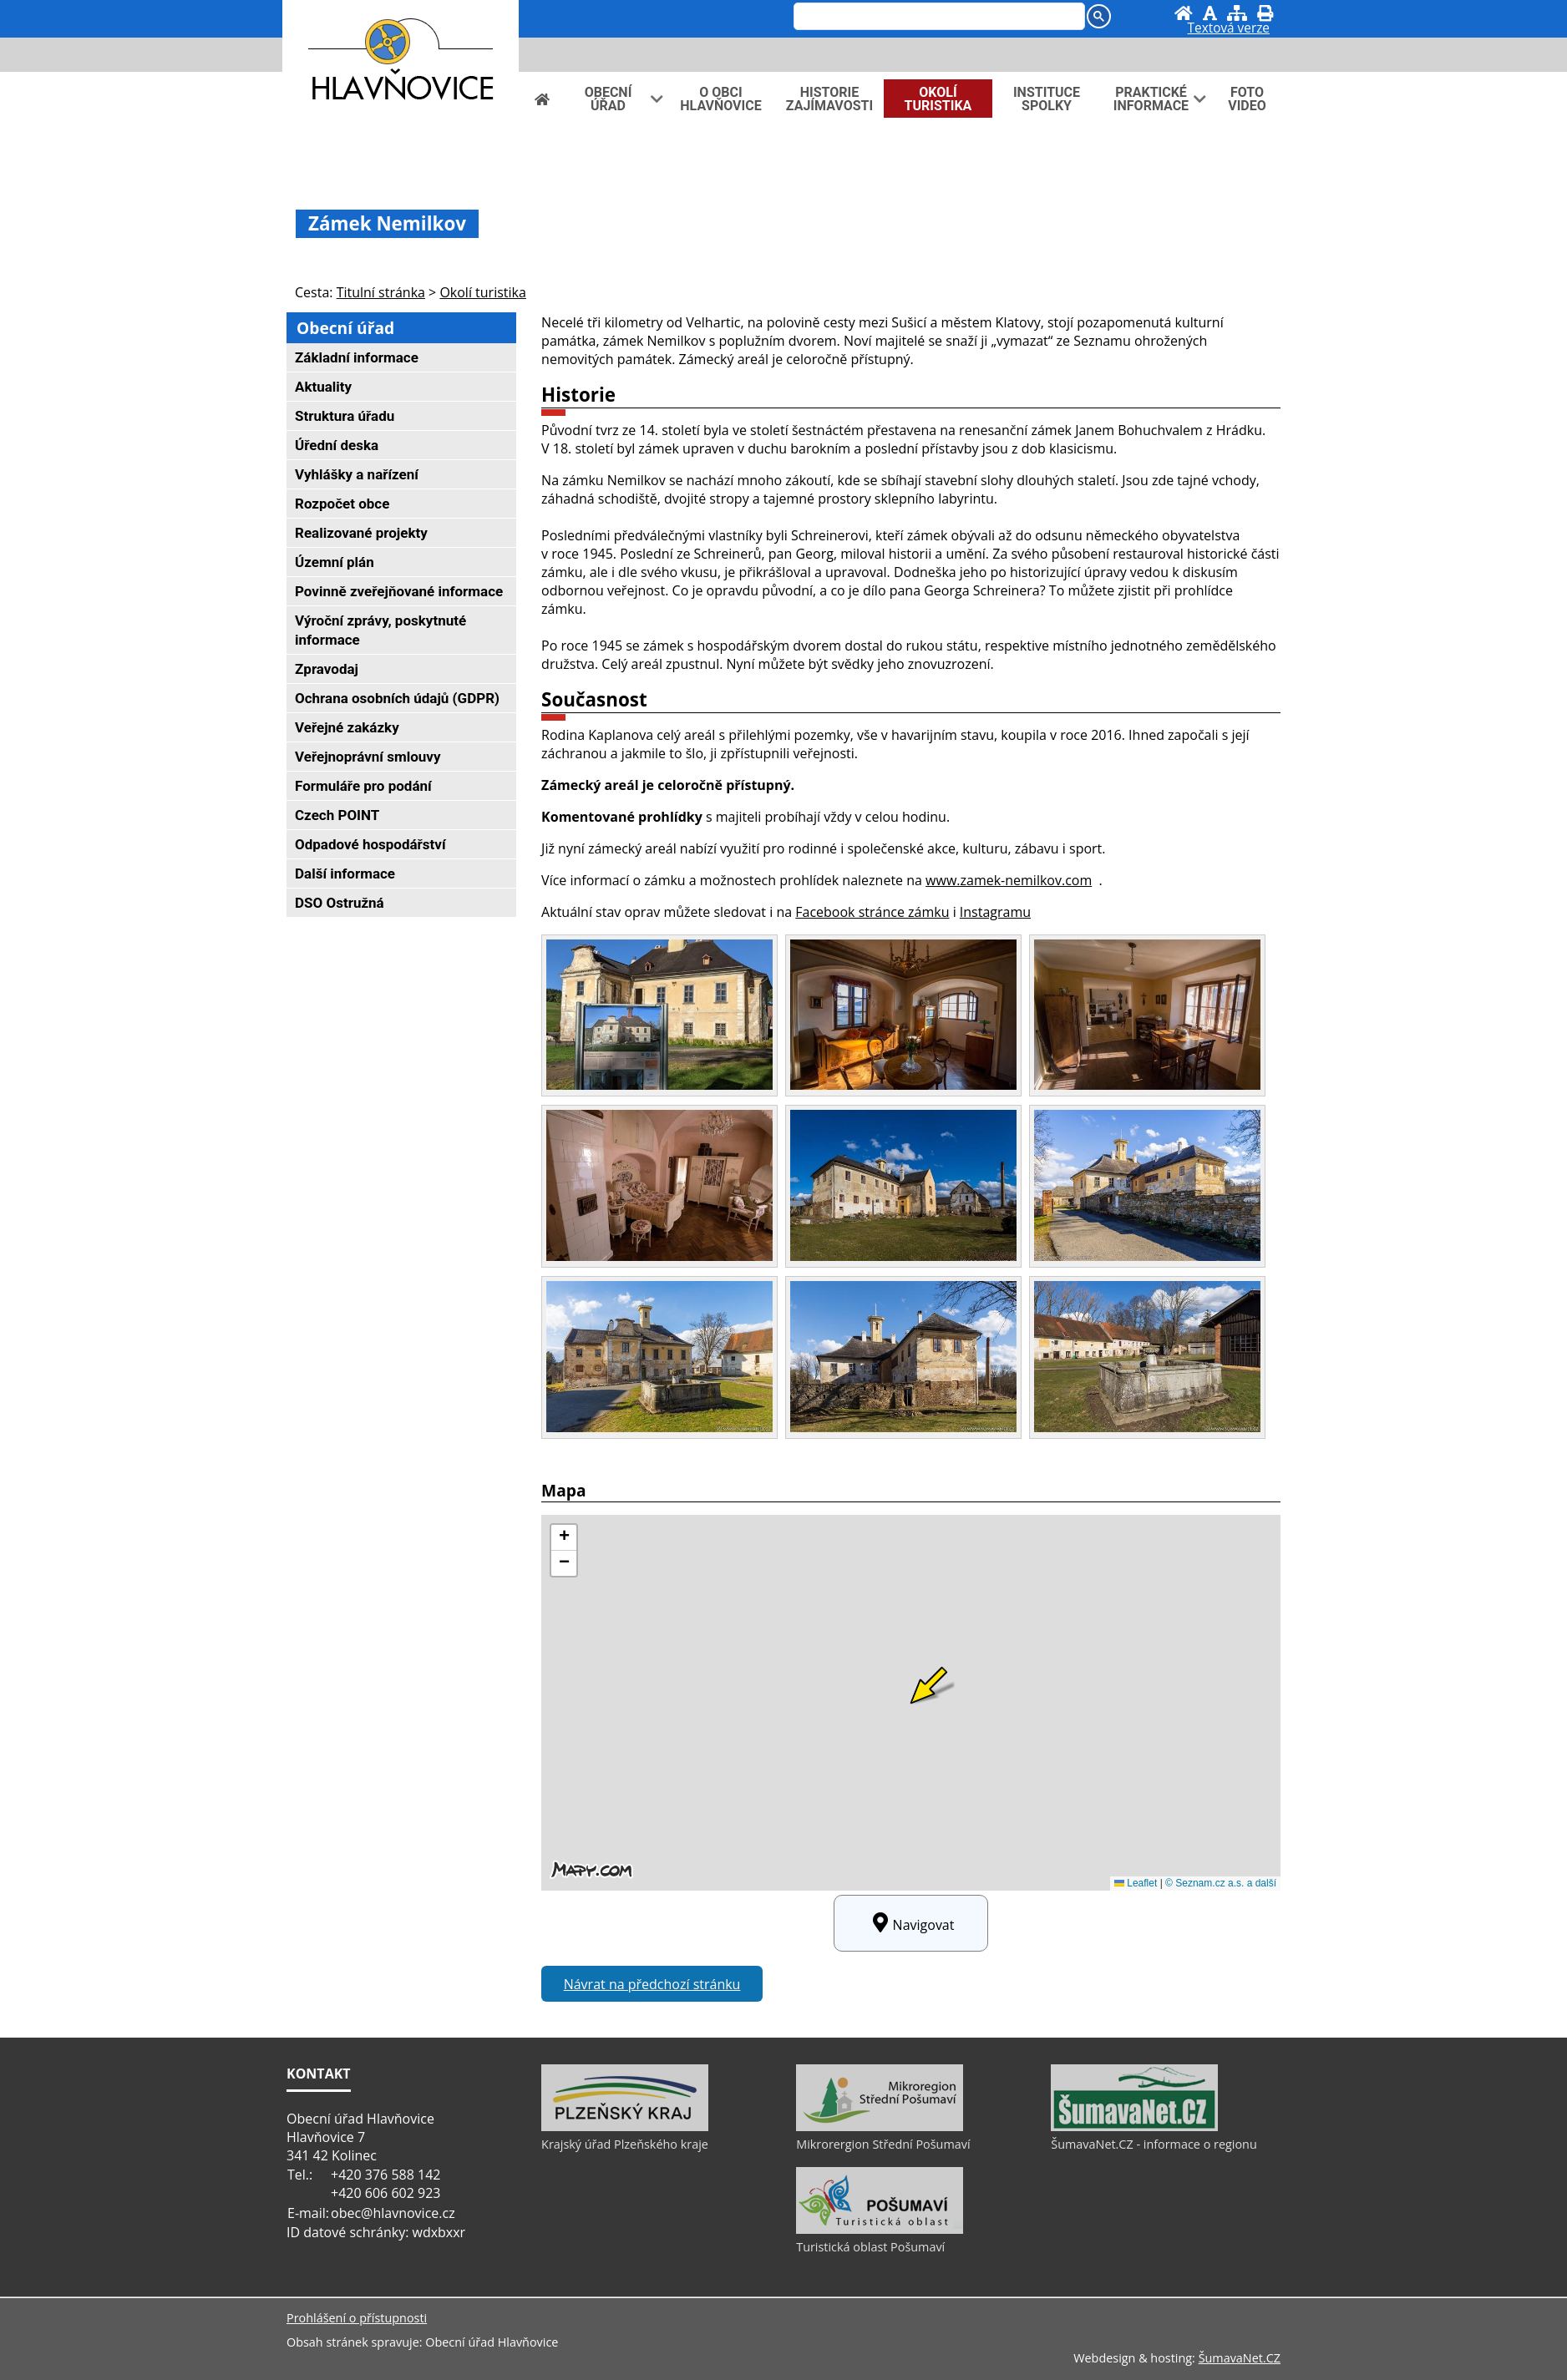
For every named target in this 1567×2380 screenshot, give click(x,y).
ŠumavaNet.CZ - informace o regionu (1153, 2144)
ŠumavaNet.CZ (1239, 2358)
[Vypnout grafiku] (1210, 13)
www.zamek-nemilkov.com (1008, 880)
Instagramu (995, 912)
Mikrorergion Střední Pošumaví (883, 2144)
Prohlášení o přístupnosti (357, 2318)
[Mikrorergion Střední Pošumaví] (879, 2127)
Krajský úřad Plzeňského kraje (624, 2144)
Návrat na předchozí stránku (652, 1984)
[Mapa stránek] (1237, 13)
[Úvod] (1183, 13)
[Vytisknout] (1265, 13)
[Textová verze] (1228, 30)
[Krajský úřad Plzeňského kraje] (624, 2127)
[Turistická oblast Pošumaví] (879, 2229)
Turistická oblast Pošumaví (870, 2247)
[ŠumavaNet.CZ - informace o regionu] (1134, 2127)
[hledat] (937, 17)
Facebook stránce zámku (872, 912)
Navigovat (911, 1923)
